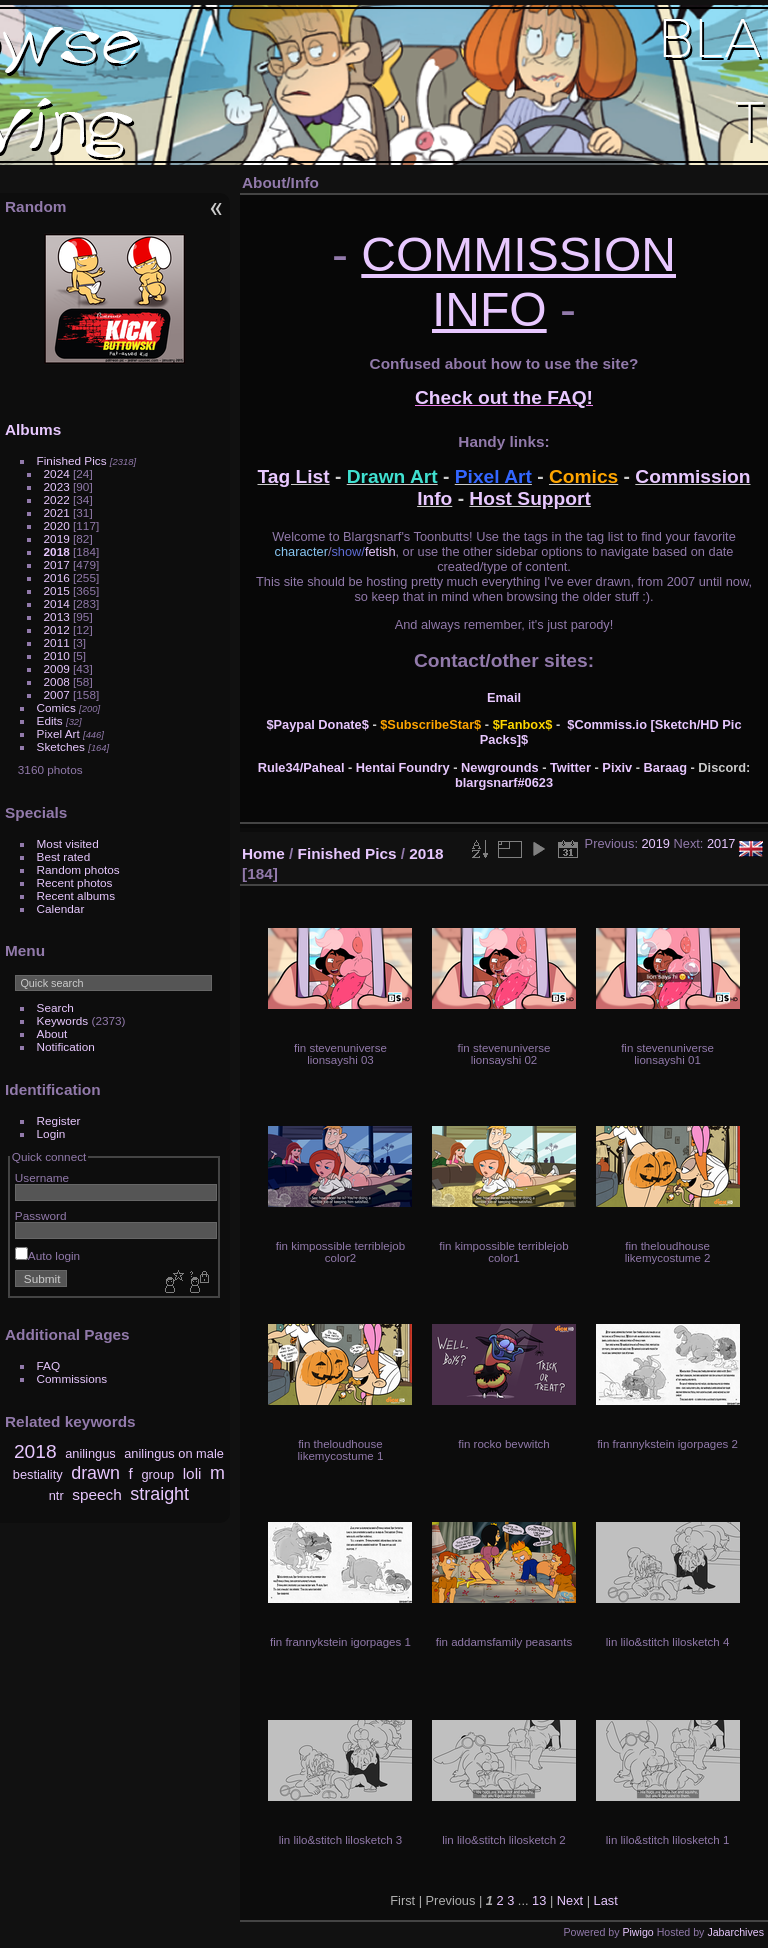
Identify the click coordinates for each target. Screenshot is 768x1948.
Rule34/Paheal (301, 767)
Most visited (68, 843)
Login (51, 1133)
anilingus (90, 1453)
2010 (57, 655)
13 (539, 1900)
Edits (50, 720)
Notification (66, 1046)
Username (42, 1177)
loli (192, 1473)
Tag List (294, 476)
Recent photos (75, 882)
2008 (57, 681)
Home (263, 853)
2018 (57, 551)
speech (97, 1494)
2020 (57, 525)
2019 (57, 538)
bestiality (38, 1474)
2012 (57, 629)
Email (504, 697)
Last (606, 1900)
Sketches (61, 746)
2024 (57, 473)
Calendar (61, 908)
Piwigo (637, 1932)
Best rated (64, 856)
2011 (57, 642)
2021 (57, 512)
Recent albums (76, 895)
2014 (57, 603)
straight (159, 1494)
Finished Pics (72, 460)
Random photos (78, 869)
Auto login (47, 1255)
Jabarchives (735, 1932)
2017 (57, 564)
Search (55, 1007)
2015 (57, 590)
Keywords (63, 1020)
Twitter (570, 767)
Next (570, 1900)
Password (41, 1215)
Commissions (72, 1378)
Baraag (665, 767)
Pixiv (617, 767)
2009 (57, 668)
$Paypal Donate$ (317, 724)
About (52, 1033)
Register (59, 1120)
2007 (57, 694)
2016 (57, 577)
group (157, 1474)
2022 (57, 499)
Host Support (530, 498)
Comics (56, 707)
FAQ (49, 1365)
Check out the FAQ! (504, 397)
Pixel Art (58, 733)
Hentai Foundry (403, 767)
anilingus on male (174, 1453)
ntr (56, 1495)
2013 (57, 616)
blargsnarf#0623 (504, 782)
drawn (95, 1473)
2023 (57, 486)
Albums (33, 429)
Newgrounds (500, 767)
